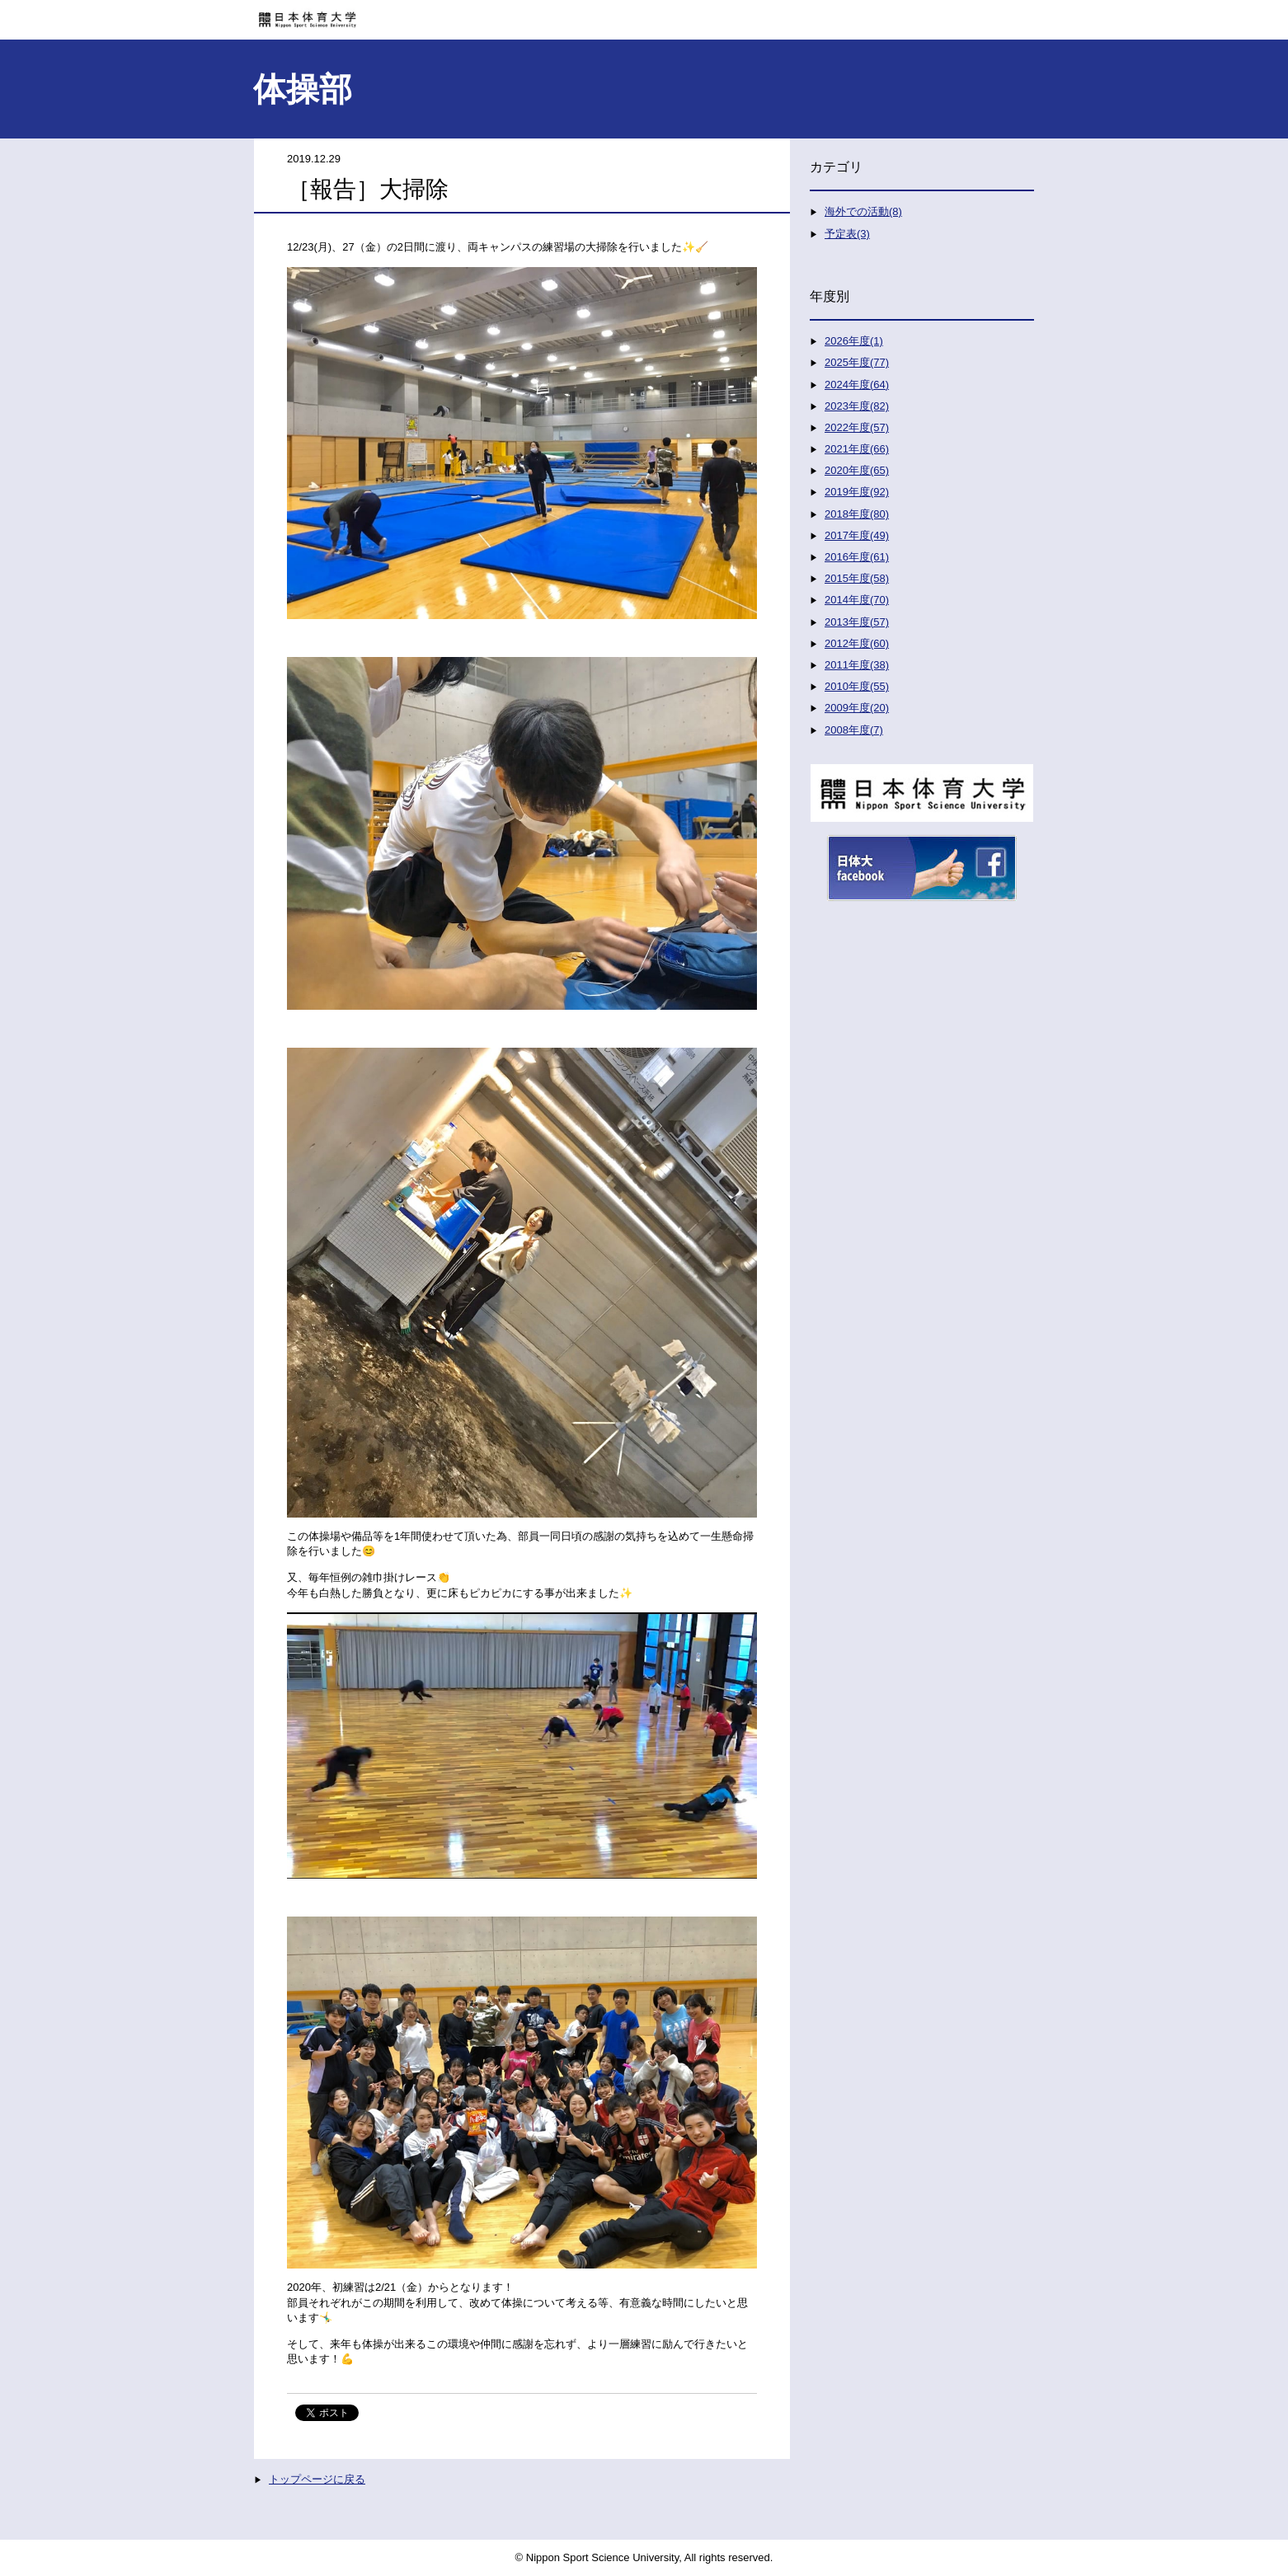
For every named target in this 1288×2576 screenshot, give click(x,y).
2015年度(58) (857, 578)
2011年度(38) (857, 665)
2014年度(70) (857, 600)
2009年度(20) (857, 707)
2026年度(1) (854, 341)
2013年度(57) (857, 622)
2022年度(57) (857, 427)
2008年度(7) (854, 730)
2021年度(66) (857, 449)
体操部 (302, 89)
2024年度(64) (857, 384)
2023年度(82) (857, 406)
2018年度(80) (857, 514)
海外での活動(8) (863, 211)
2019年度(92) (857, 492)
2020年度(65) (857, 470)
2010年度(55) (857, 686)
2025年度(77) (857, 362)
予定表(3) (847, 234)
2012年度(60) (857, 643)
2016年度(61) (857, 557)
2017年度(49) (857, 535)
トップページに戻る (317, 2479)
